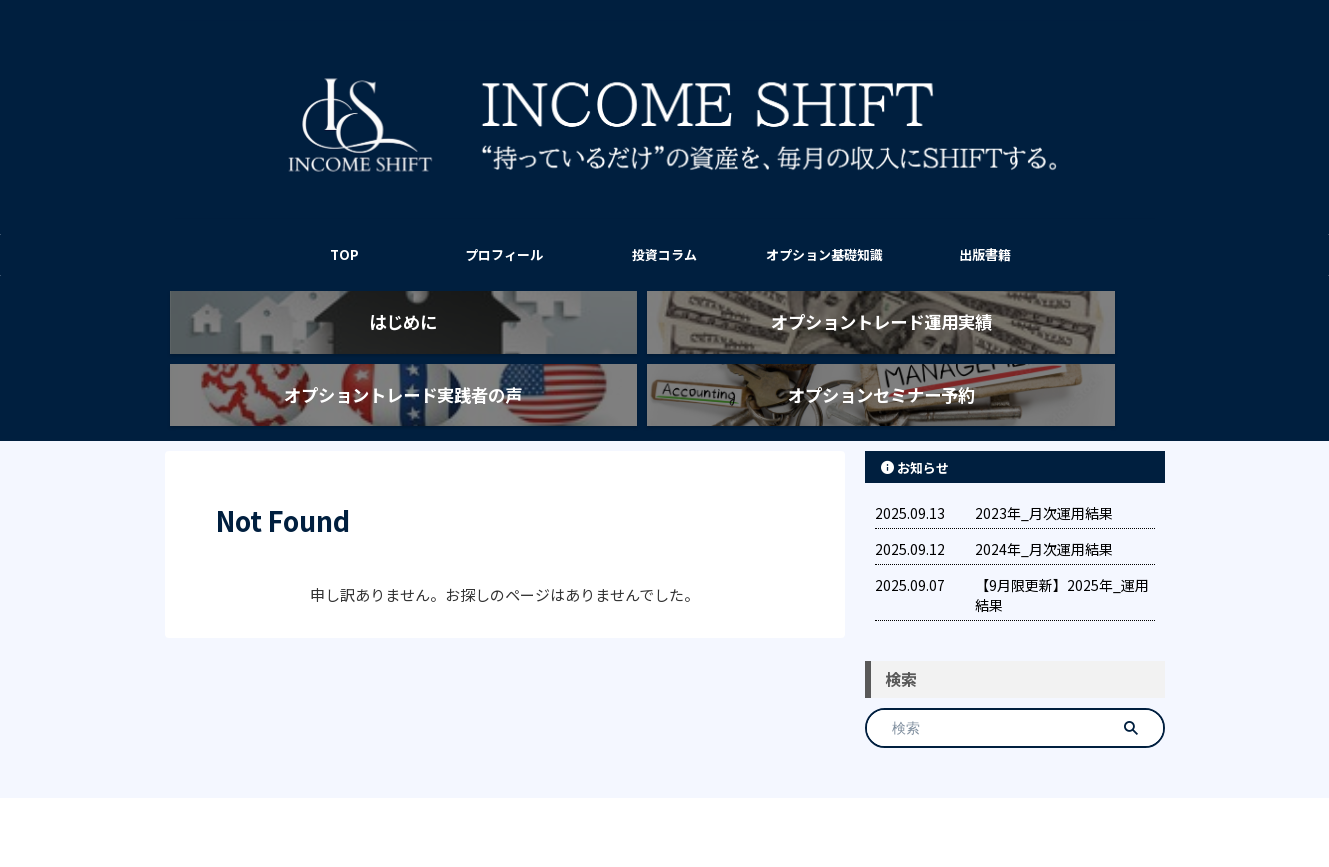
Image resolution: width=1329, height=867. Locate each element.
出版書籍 (985, 254)
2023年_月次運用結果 (1044, 478)
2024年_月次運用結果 (1044, 514)
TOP (344, 254)
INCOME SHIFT (665, 803)
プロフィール (504, 254)
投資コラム (664, 254)
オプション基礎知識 (824, 254)
